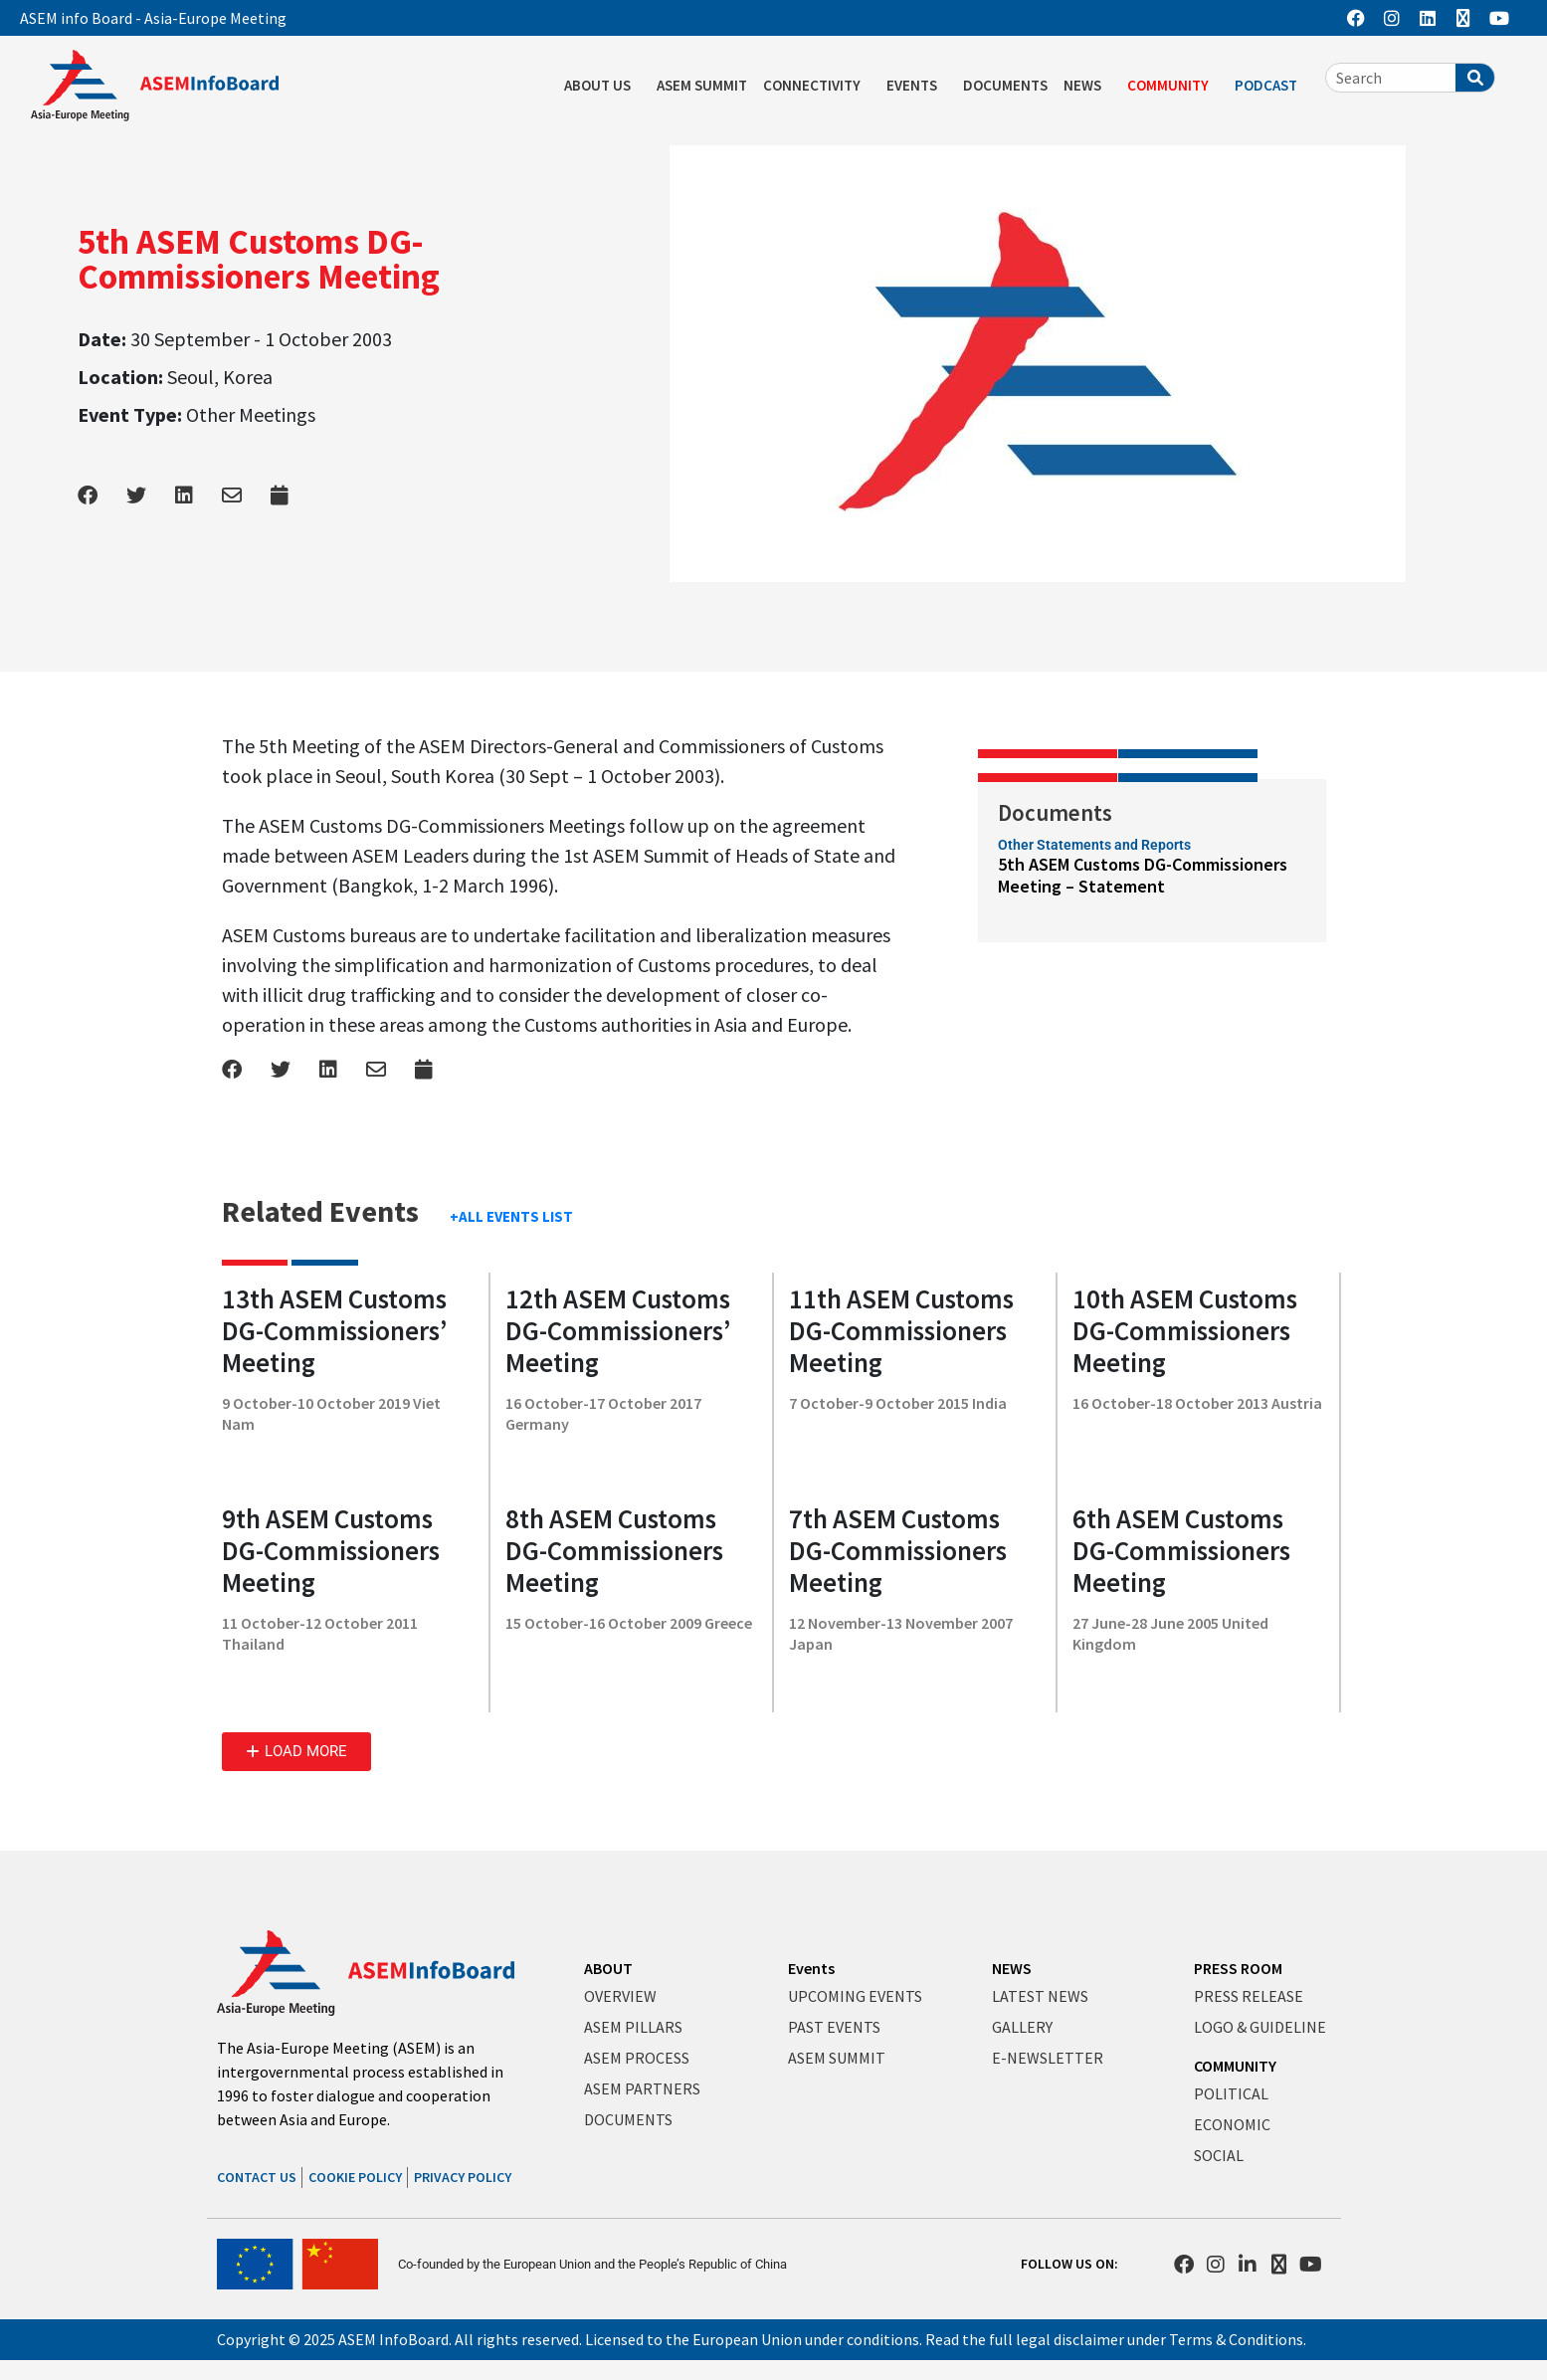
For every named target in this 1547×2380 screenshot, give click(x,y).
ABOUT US (602, 86)
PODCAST (1271, 86)
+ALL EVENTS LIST (511, 1216)
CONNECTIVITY (816, 86)
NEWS (1087, 86)
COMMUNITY (1173, 86)
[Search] (1474, 78)
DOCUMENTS (1005, 85)
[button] (296, 1751)
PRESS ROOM (1238, 1968)
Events (811, 1968)
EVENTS (916, 86)
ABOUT (608, 1968)
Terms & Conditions (1236, 2339)
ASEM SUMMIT (702, 85)
